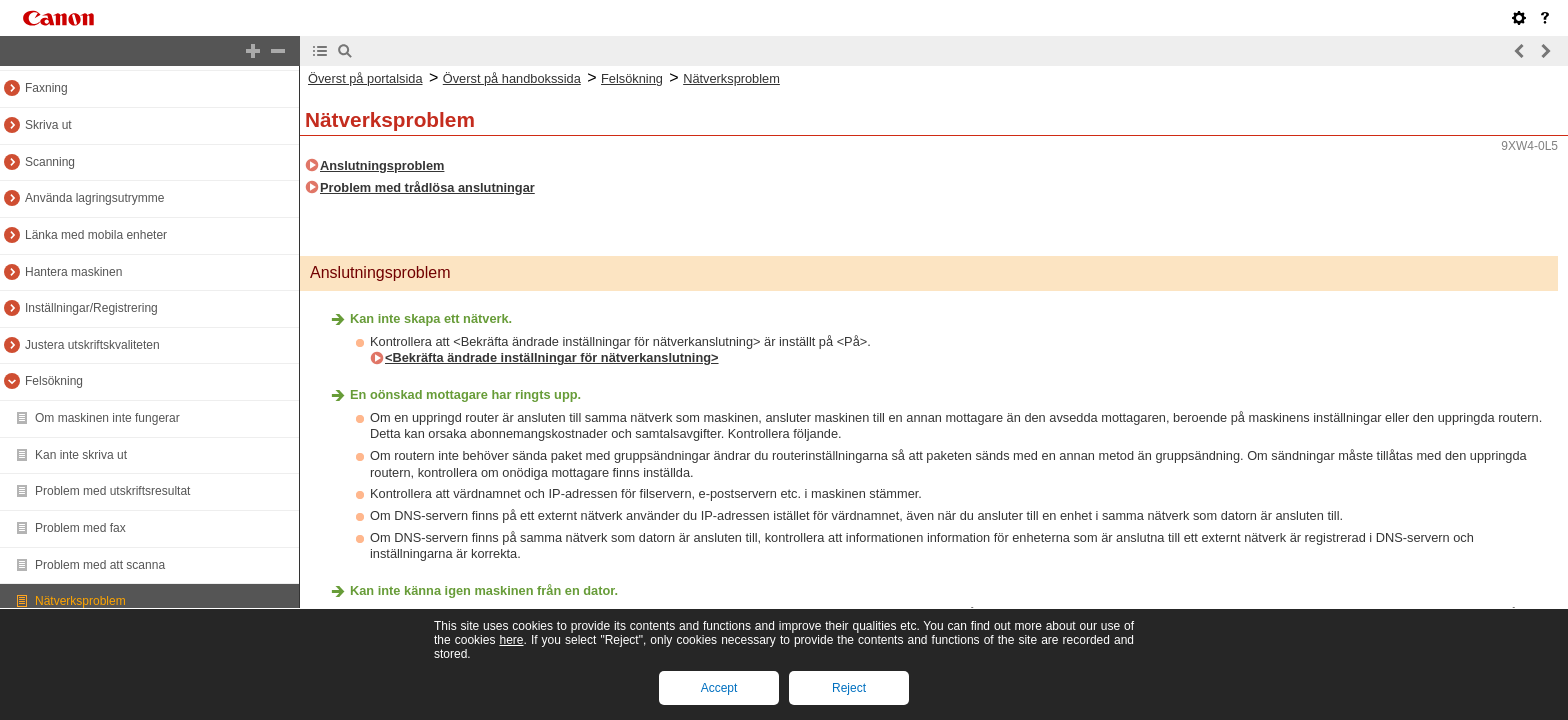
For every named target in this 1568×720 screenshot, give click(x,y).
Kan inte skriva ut (81, 455)
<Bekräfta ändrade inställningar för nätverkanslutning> (552, 357)
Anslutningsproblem (382, 165)
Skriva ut (48, 125)
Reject (849, 688)
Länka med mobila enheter (96, 235)
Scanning (50, 162)
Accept (719, 688)
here (511, 640)
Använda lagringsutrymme (94, 198)
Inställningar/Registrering (91, 308)
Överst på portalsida (365, 78)
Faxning (46, 88)
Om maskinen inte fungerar (107, 418)
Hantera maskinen (73, 272)
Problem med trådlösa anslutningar (427, 187)
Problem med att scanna (100, 565)
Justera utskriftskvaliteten (92, 345)
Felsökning (54, 381)
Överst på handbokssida (512, 78)
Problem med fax (80, 528)
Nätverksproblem (80, 601)
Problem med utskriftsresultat (112, 491)
